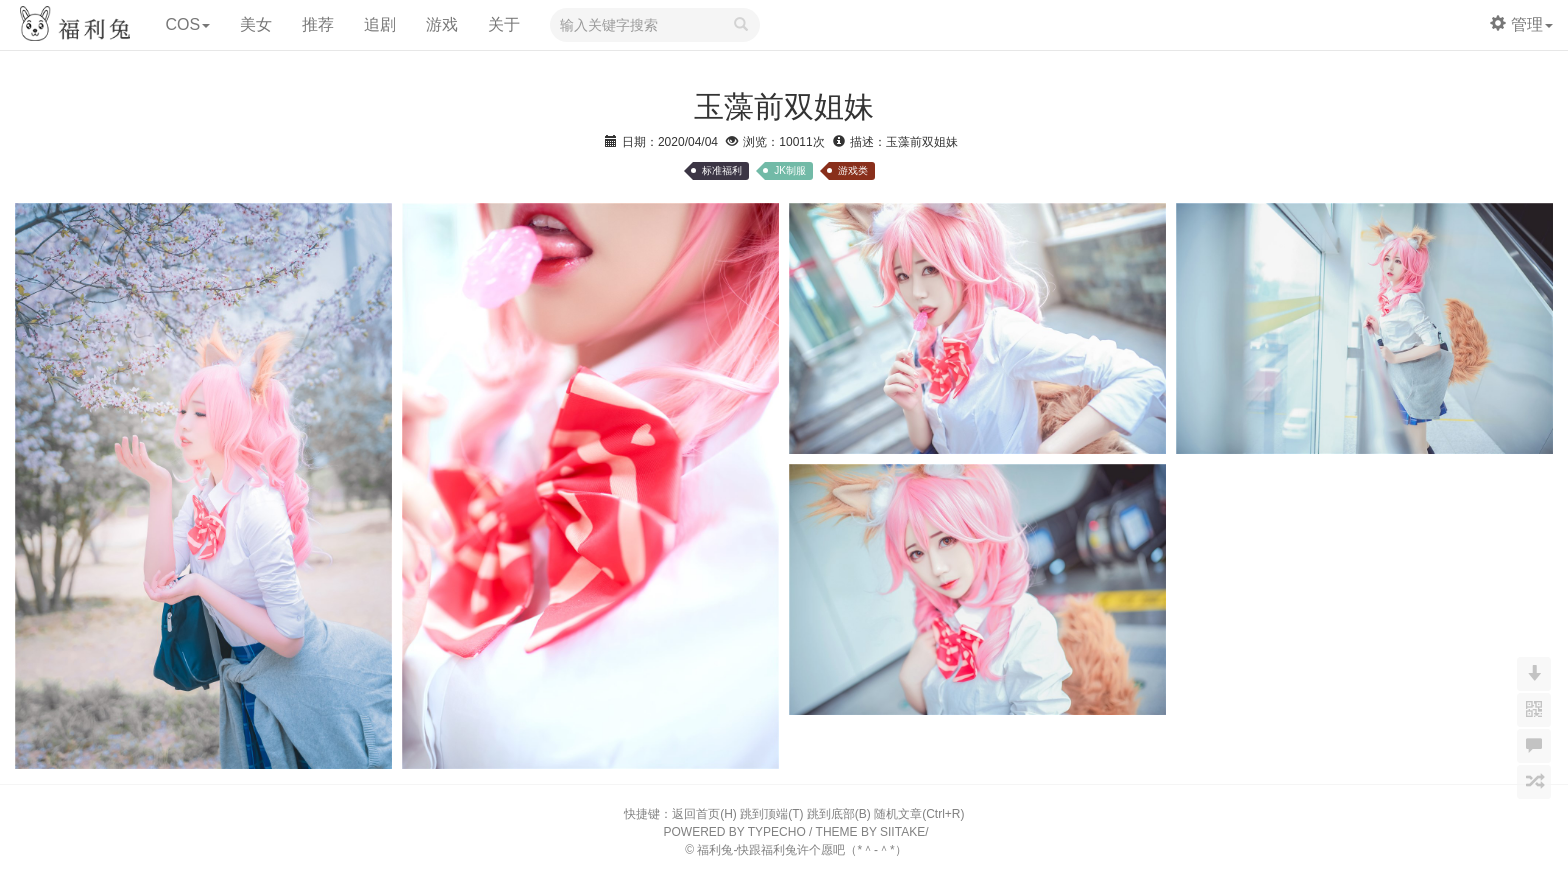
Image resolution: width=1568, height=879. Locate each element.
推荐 (318, 24)
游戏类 (853, 170)
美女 (256, 24)
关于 (504, 24)
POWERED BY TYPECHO (735, 832)
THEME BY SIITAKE (871, 832)
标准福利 (722, 170)
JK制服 (790, 170)
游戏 (442, 24)
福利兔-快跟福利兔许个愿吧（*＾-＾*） (801, 850)
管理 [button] (1521, 24)
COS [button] (187, 24)
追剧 (380, 24)
